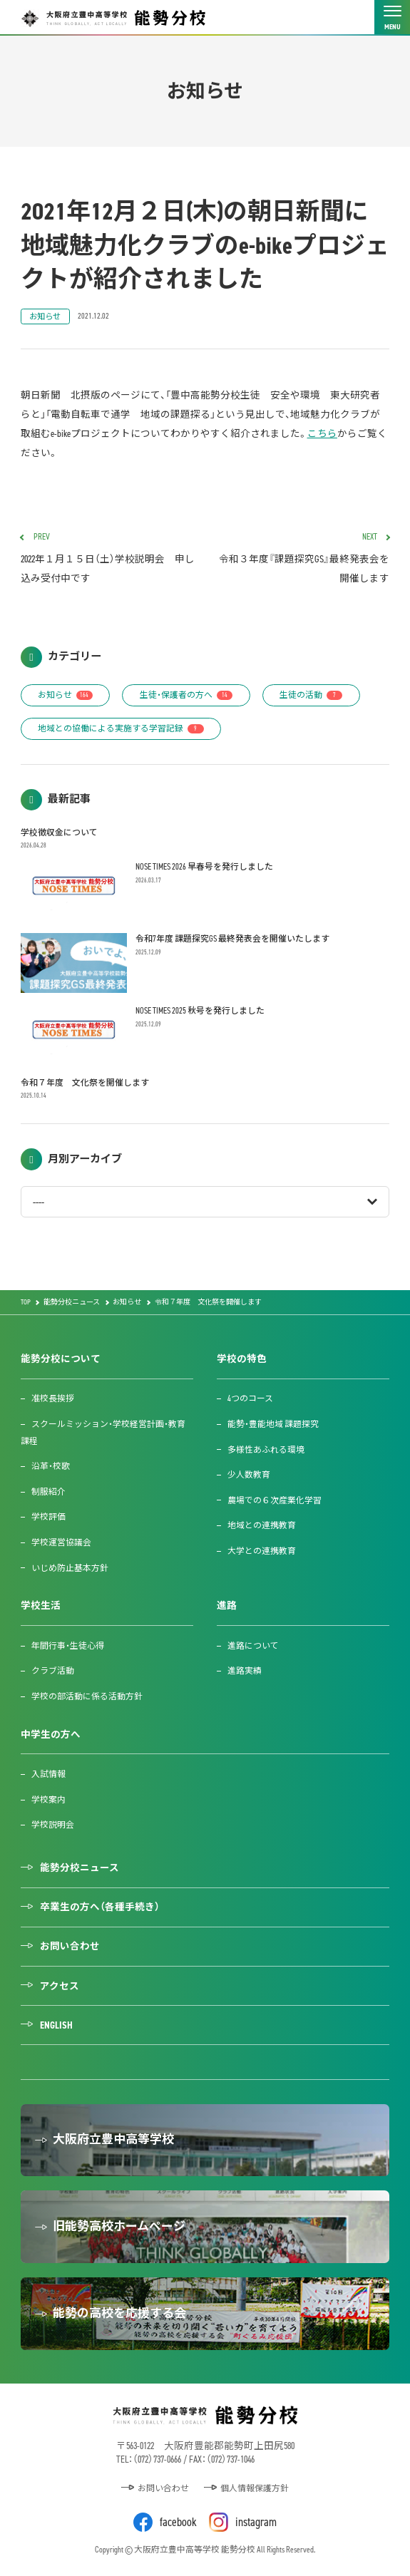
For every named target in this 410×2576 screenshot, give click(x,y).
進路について (253, 1646)
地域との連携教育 (261, 1525)
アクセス (59, 1985)
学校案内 (48, 1799)
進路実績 (244, 1670)
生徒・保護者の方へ (186, 695)
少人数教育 (248, 1474)
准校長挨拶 (52, 1398)
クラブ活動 (52, 1670)
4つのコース (250, 1398)
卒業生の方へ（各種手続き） (100, 1906)
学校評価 (48, 1517)
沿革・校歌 (50, 1466)
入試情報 (48, 1774)
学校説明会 (52, 1824)
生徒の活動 (311, 695)
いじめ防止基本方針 (69, 1568)
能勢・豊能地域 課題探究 (273, 1424)
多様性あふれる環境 (265, 1450)
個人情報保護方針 (254, 2488)
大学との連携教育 (261, 1551)
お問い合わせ (70, 1945)
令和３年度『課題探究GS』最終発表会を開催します (302, 559)
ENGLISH (56, 2025)
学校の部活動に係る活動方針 (87, 1696)
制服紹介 (48, 1492)
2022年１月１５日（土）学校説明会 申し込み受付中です (108, 559)
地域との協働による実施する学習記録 (120, 728)
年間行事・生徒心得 (67, 1646)
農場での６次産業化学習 (274, 1500)
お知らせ (45, 316)
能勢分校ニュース (79, 1867)
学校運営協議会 (61, 1542)
